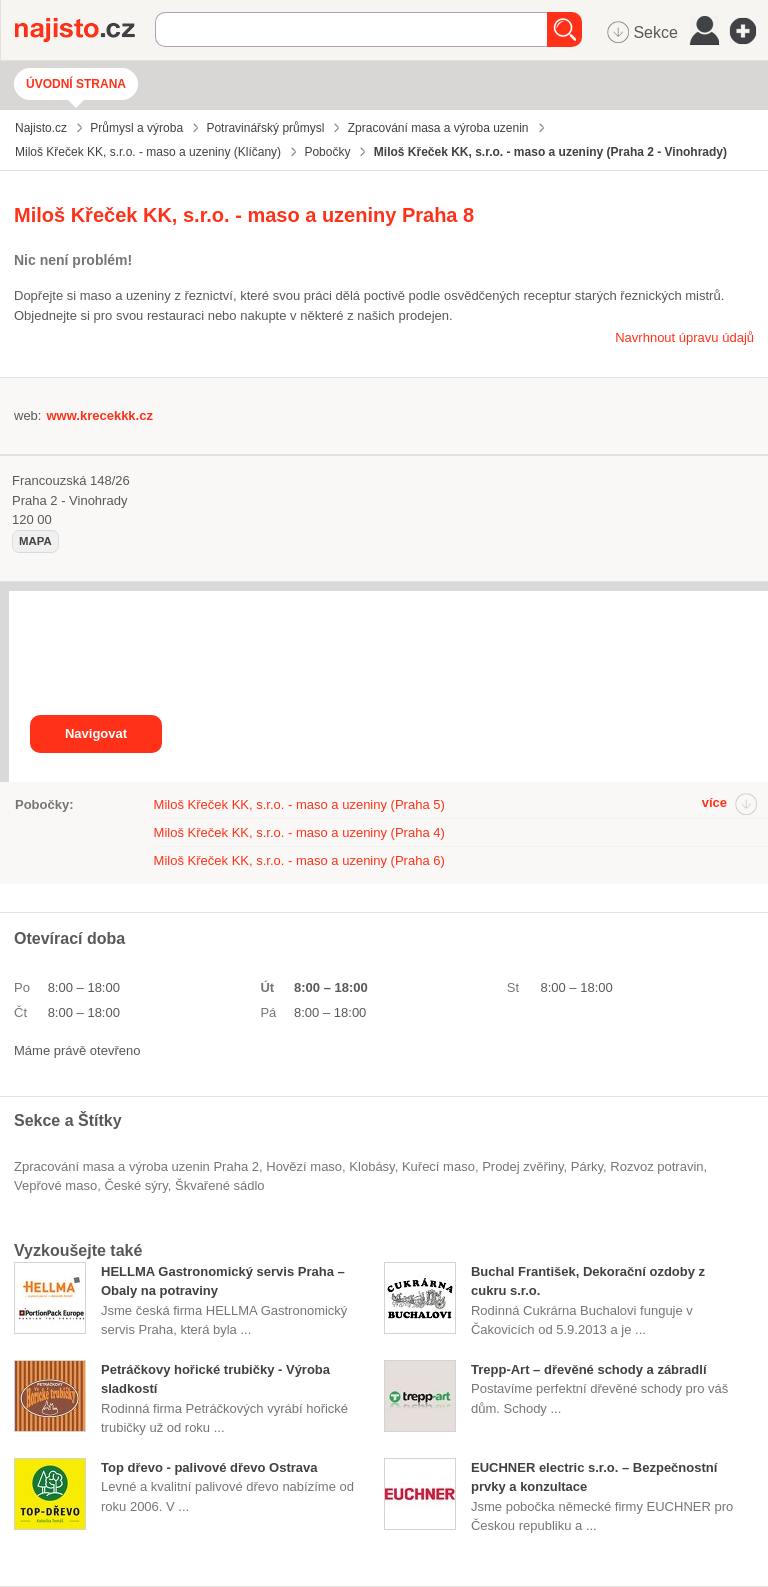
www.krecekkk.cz (99, 415)
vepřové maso (55, 1185)
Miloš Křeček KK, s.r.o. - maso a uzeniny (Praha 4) (299, 832)
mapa (35, 541)
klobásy (371, 1166)
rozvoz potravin (656, 1166)
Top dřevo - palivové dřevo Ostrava (209, 1467)
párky (587, 1166)
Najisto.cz (85, 30)
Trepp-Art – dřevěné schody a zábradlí (589, 1369)
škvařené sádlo (220, 1185)
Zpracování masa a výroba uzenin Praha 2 (136, 1166)
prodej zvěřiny (522, 1166)
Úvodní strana (76, 84)
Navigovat (96, 733)
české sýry (135, 1185)
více (714, 802)
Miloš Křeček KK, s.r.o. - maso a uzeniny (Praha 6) (299, 860)
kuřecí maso (438, 1166)
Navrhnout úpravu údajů (684, 337)
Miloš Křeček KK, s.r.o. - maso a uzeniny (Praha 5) (299, 804)
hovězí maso (304, 1166)
